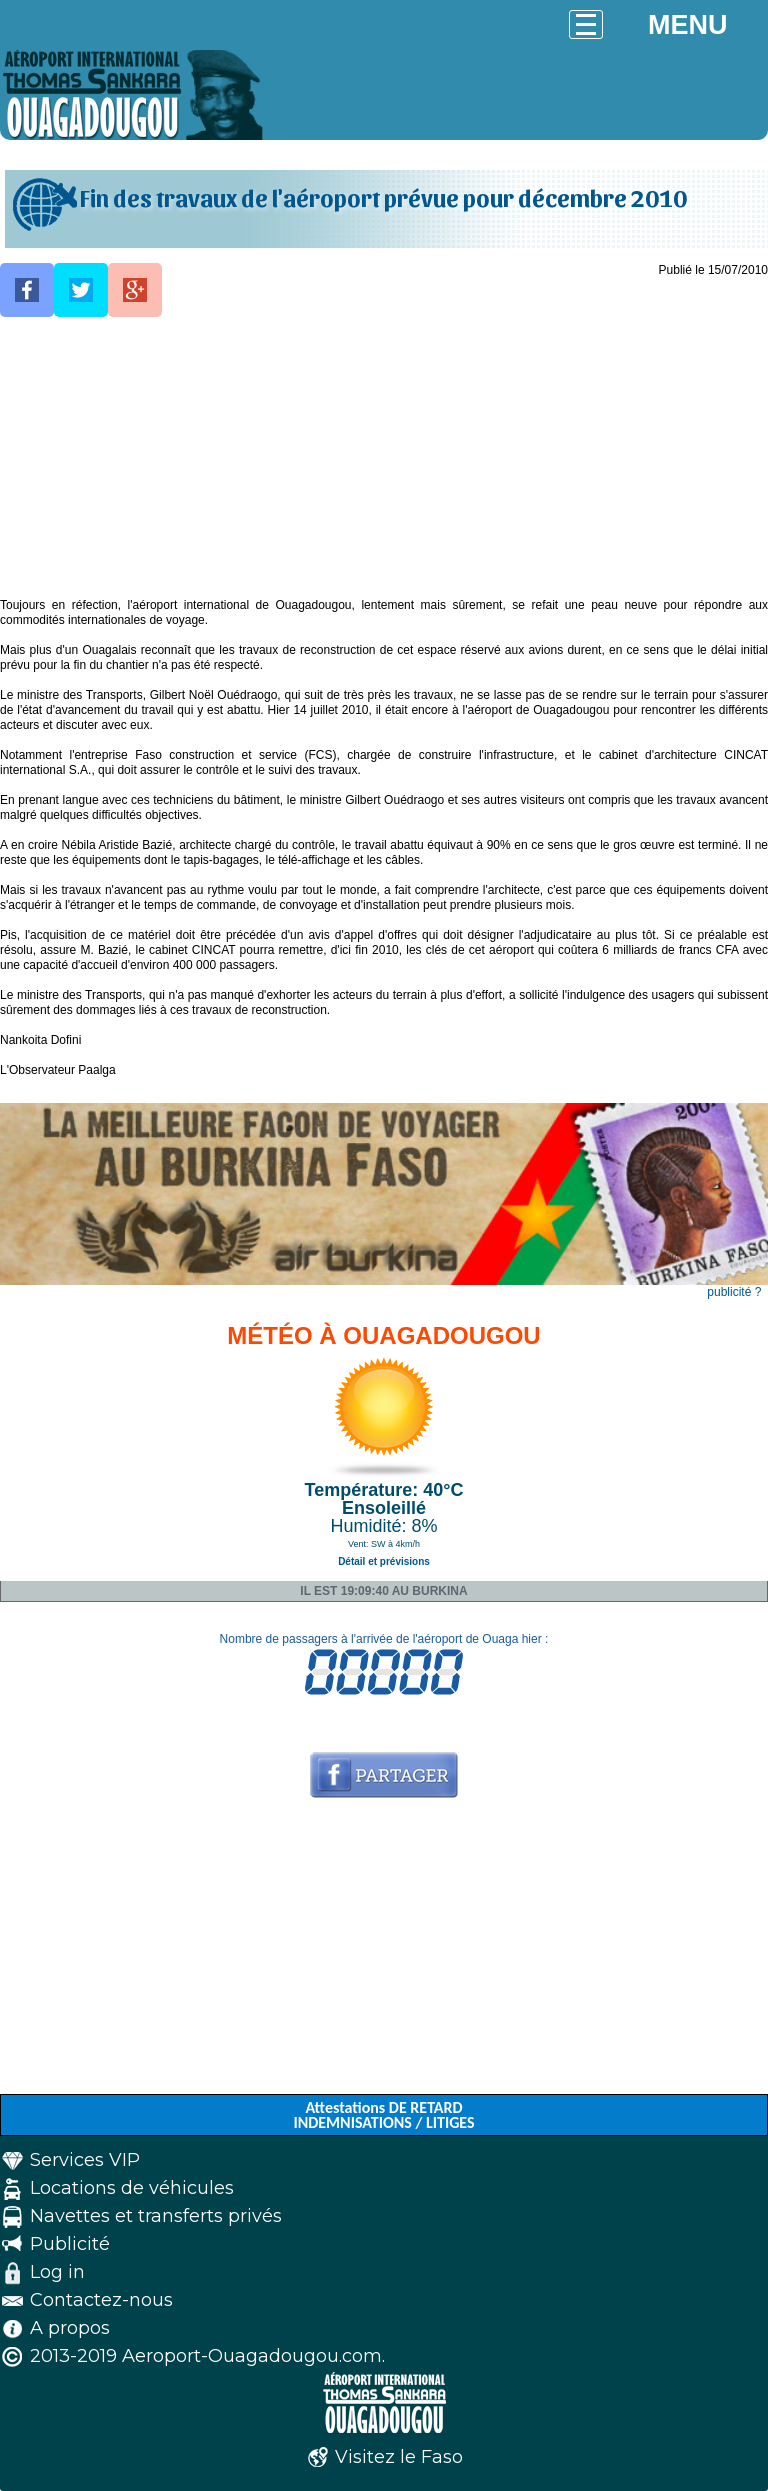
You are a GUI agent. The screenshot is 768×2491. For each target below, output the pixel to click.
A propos (70, 2328)
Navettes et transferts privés (156, 2216)
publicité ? (734, 1292)
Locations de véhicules (132, 2188)
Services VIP (85, 2160)
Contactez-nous (101, 2300)
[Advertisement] (384, 458)
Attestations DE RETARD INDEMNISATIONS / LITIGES (383, 2115)
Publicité (70, 2244)
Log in (57, 2272)
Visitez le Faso (399, 2457)
